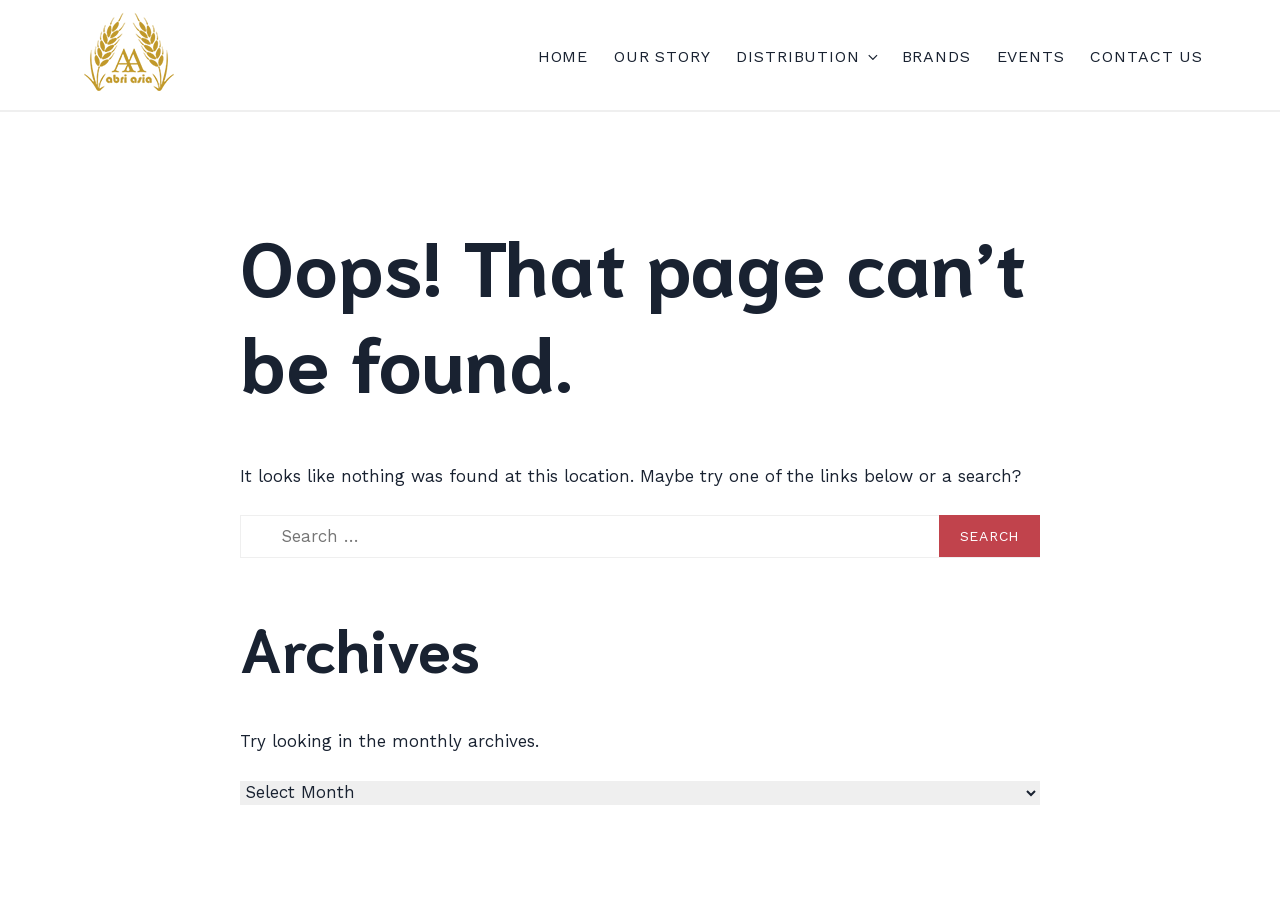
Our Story (662, 56)
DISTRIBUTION (805, 56)
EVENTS (1031, 56)
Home (563, 56)
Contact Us (1146, 56)
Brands (936, 56)
